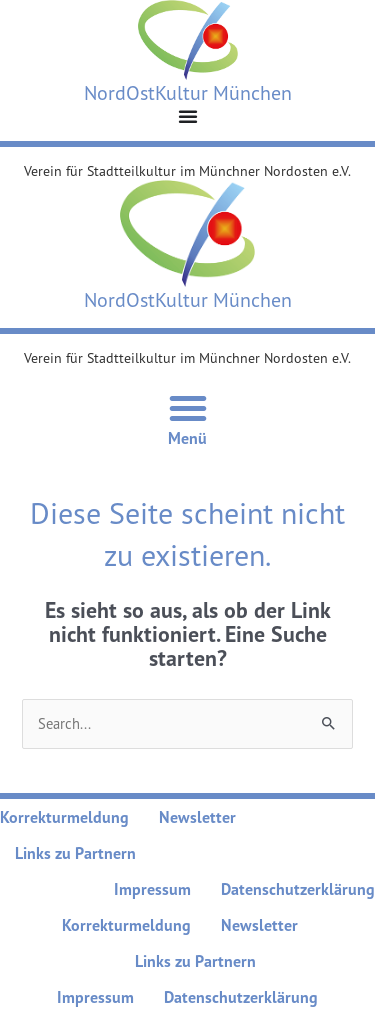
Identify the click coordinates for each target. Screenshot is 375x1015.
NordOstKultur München (188, 92)
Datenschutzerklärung (298, 889)
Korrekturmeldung (64, 817)
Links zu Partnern (75, 853)
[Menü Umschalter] (188, 116)
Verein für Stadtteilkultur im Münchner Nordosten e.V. (187, 170)
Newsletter (197, 817)
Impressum (152, 889)
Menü (187, 438)
